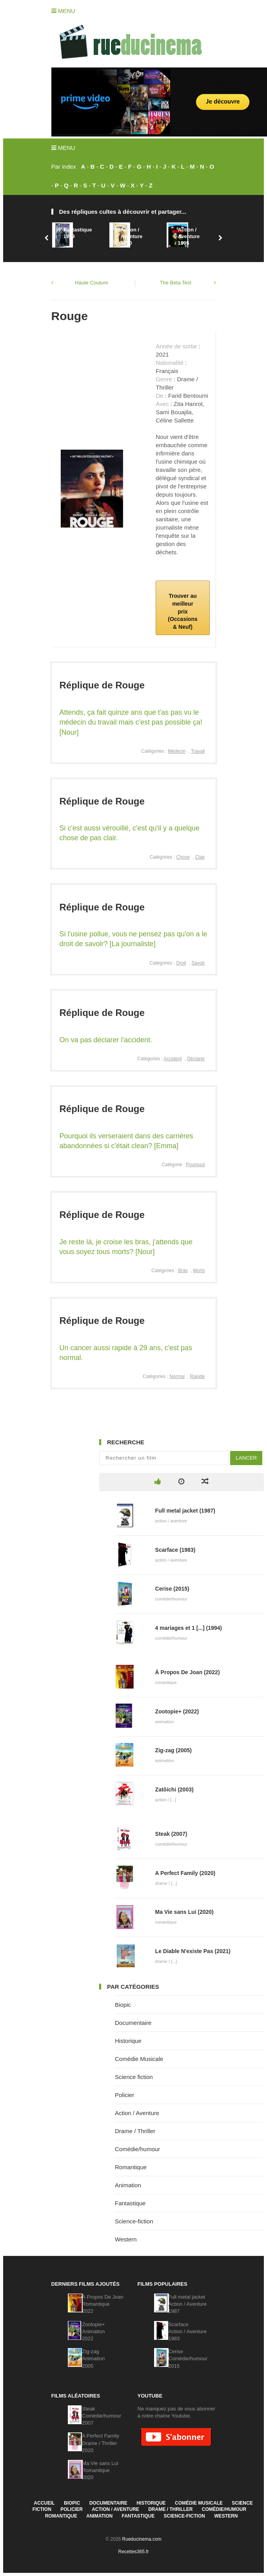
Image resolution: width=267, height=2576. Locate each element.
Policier (124, 2095)
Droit (181, 963)
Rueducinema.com (142, 2539)
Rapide (197, 1376)
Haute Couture (91, 283)
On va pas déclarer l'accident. (106, 1040)
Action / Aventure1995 (189, 236)
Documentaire (133, 2022)
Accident (172, 1058)
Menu (63, 10)
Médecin (176, 751)
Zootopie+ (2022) (177, 1711)
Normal (177, 1376)
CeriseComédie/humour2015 (187, 2358)
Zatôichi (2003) (174, 1789)
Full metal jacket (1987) (185, 1510)
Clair (200, 857)
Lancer (246, 1458)
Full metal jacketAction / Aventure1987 (187, 2304)
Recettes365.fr (133, 2551)
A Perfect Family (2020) (185, 1873)
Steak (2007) (171, 1834)
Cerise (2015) (172, 1589)
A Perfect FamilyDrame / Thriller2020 (100, 2443)
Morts (199, 1270)
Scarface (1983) (175, 1550)
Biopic (123, 2004)
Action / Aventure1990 (131, 236)
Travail (198, 751)
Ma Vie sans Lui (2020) (184, 1912)
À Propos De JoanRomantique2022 (103, 2304)
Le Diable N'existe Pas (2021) (193, 1951)
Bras (183, 1270)
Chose (183, 857)
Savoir (198, 963)
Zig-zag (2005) (173, 1750)
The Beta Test (175, 283)
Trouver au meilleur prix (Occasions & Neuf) (182, 611)
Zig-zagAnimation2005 (93, 2358)
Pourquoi (195, 1164)
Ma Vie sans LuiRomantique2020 (100, 2470)
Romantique (131, 2167)
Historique (128, 2040)
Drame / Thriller (135, 2131)
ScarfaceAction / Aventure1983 (187, 2331)
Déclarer (196, 1058)
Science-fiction (134, 2221)
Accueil (44, 2503)
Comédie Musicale (139, 2058)
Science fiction (134, 2077)
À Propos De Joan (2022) (187, 1672)
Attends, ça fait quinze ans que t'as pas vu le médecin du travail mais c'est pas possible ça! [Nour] (131, 722)
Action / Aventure (137, 2113)
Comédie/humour (137, 2149)
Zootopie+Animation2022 (93, 2331)
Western (126, 2239)
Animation (128, 2185)
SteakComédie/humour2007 (101, 2416)
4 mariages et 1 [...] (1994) (188, 1628)
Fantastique (130, 2203)
